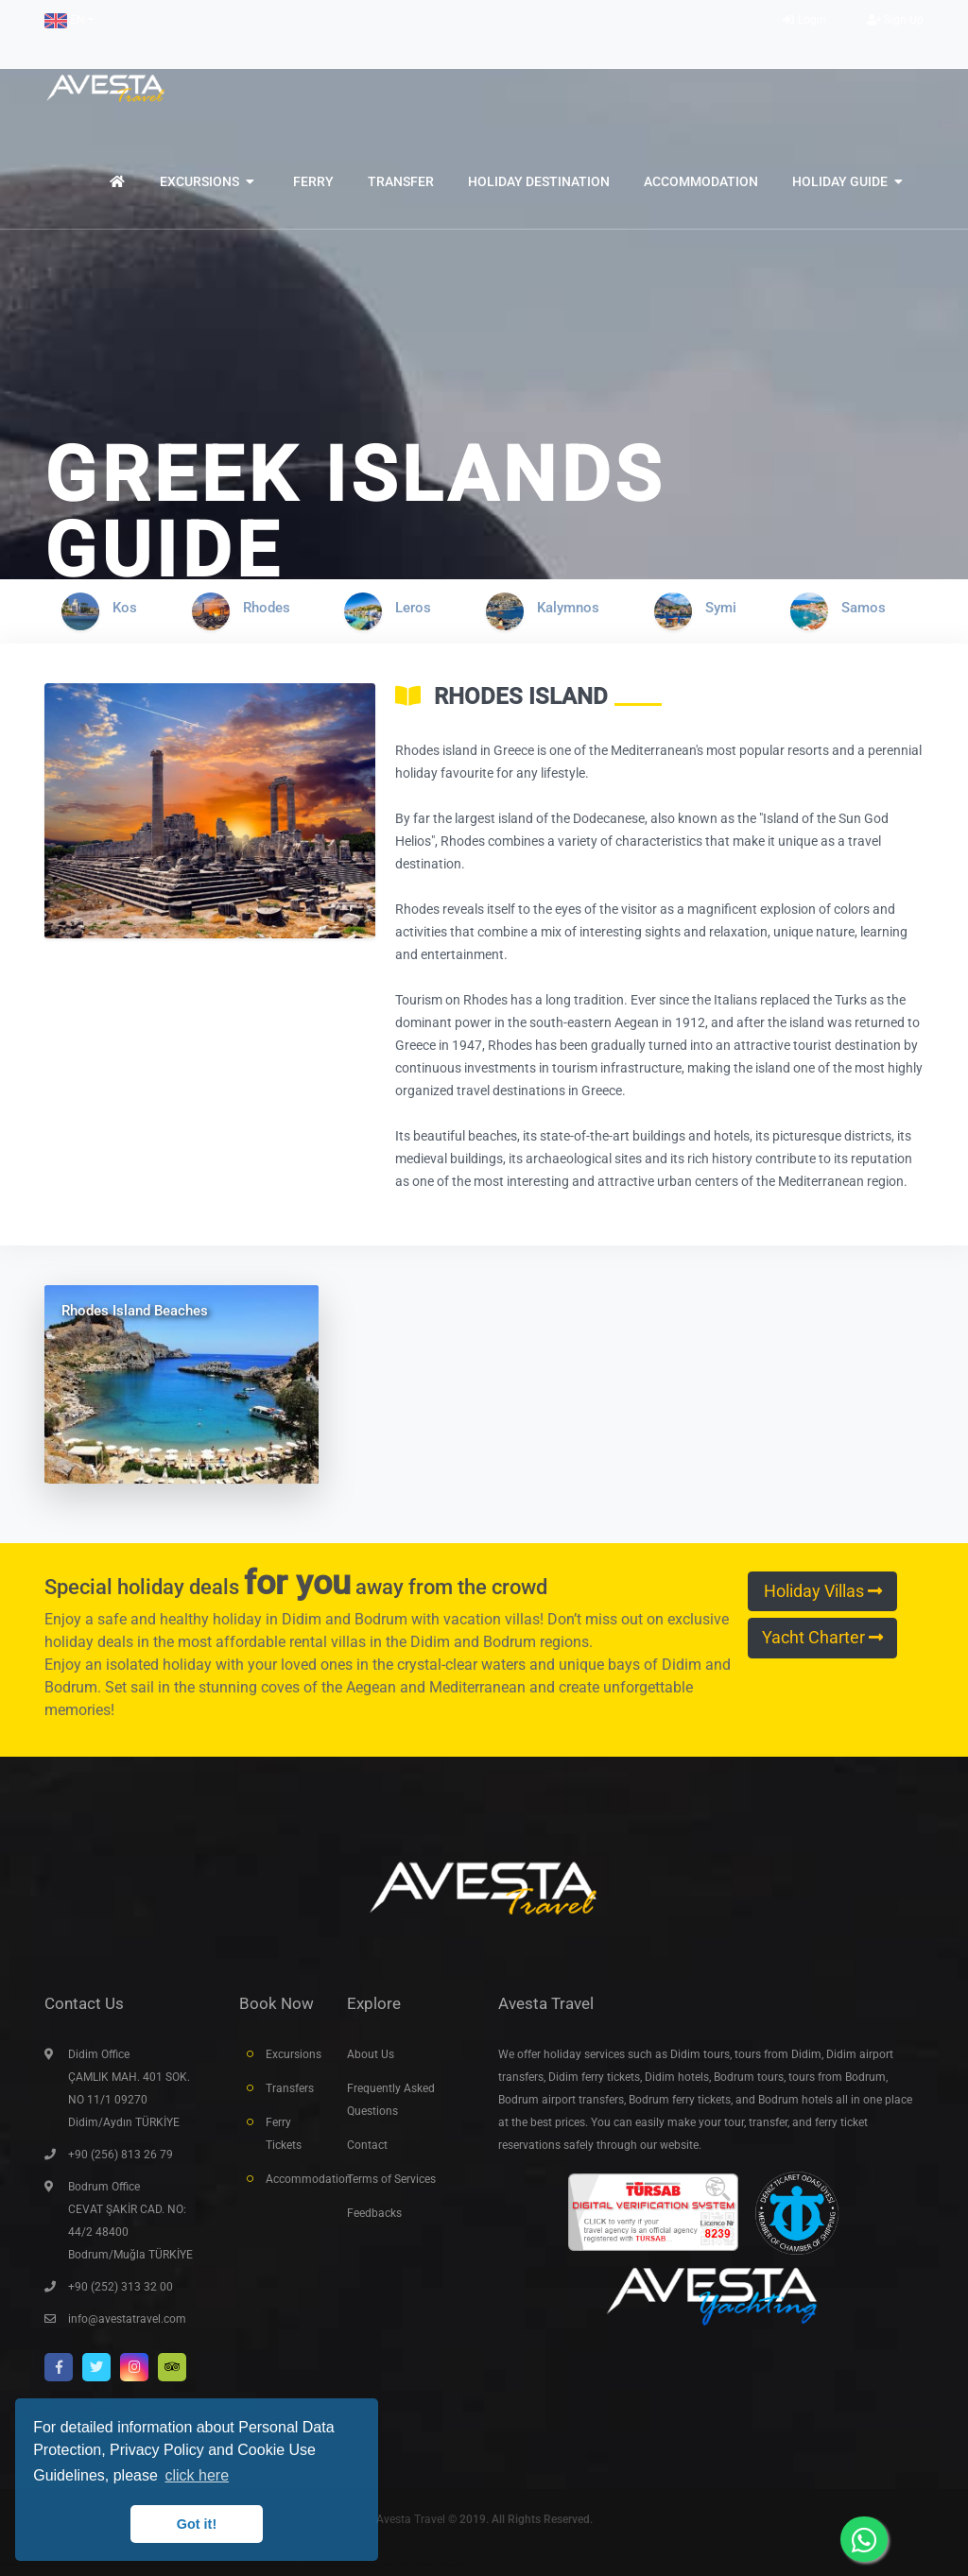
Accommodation (292, 2179)
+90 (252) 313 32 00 (120, 2286)
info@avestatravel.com (127, 2319)
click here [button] (196, 2475)
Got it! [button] (196, 2524)
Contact (367, 2145)
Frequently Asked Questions (391, 2100)
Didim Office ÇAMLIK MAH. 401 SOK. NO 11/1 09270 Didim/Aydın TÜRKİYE (129, 2088)
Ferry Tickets (284, 2134)
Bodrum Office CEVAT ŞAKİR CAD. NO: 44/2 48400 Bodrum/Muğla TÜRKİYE (130, 2220)
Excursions (292, 2054)
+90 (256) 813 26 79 (120, 2154)
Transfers (290, 2088)
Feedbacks (374, 2213)
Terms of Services (391, 2179)
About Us (370, 2054)
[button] (69, 20)
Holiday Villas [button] (823, 1591)
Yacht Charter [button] (822, 1637)
